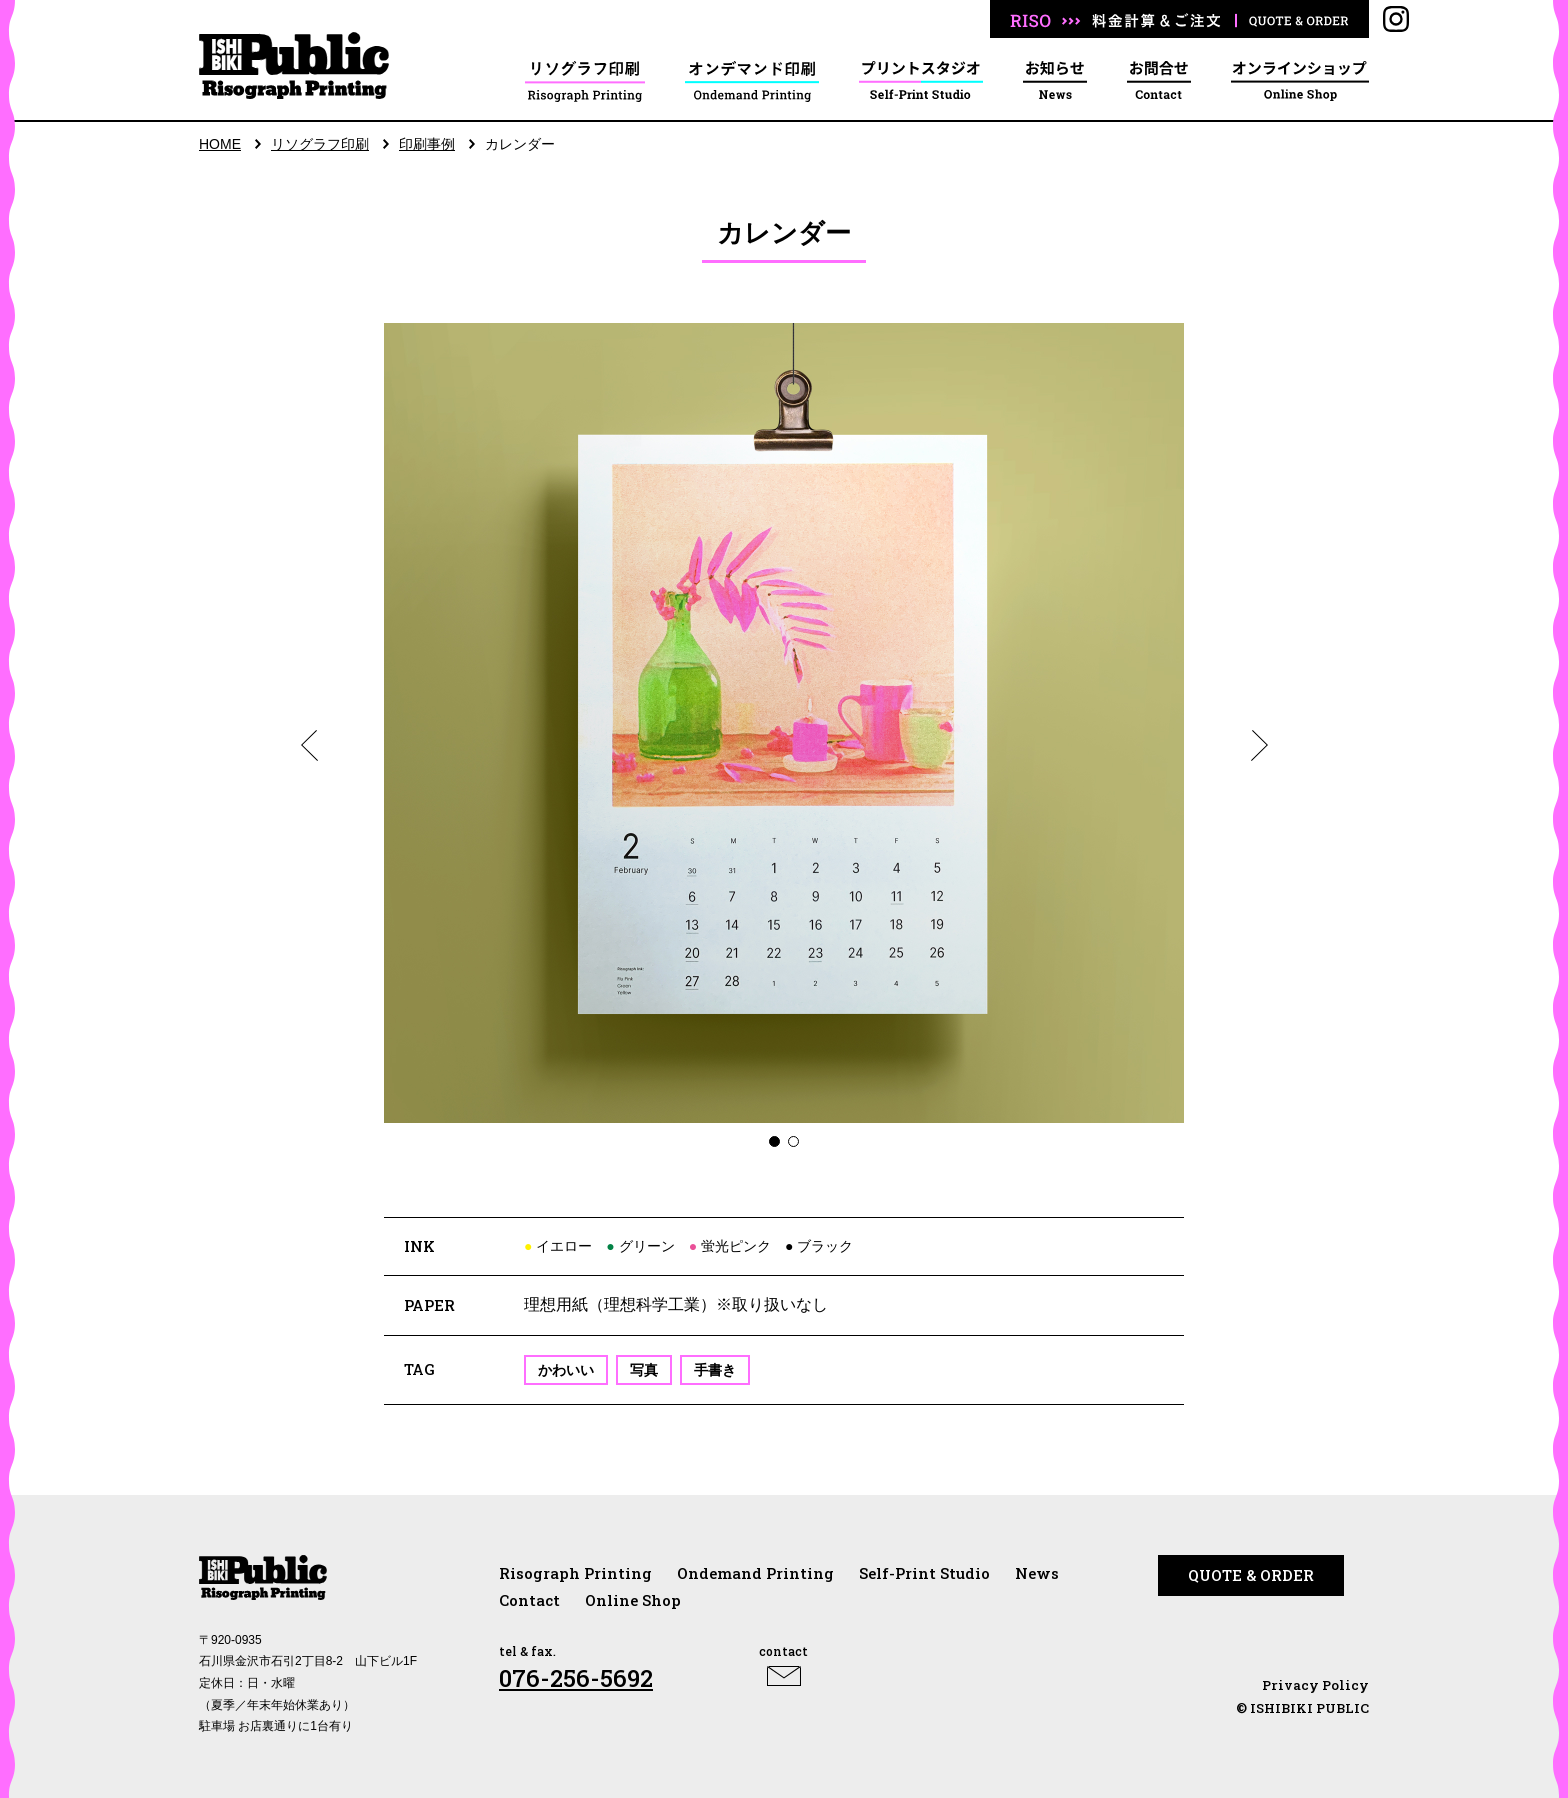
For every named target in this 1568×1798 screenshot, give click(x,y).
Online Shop (633, 1600)
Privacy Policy (1315, 1685)
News (1037, 1573)
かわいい (566, 1370)
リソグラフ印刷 (320, 144)
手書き (715, 1370)
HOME (220, 144)
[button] (309, 745)
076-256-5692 (576, 1678)
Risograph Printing (575, 1573)
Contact (529, 1600)
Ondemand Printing (755, 1573)
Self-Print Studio (924, 1573)
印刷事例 (427, 144)
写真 (644, 1370)
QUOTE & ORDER (1251, 1575)
